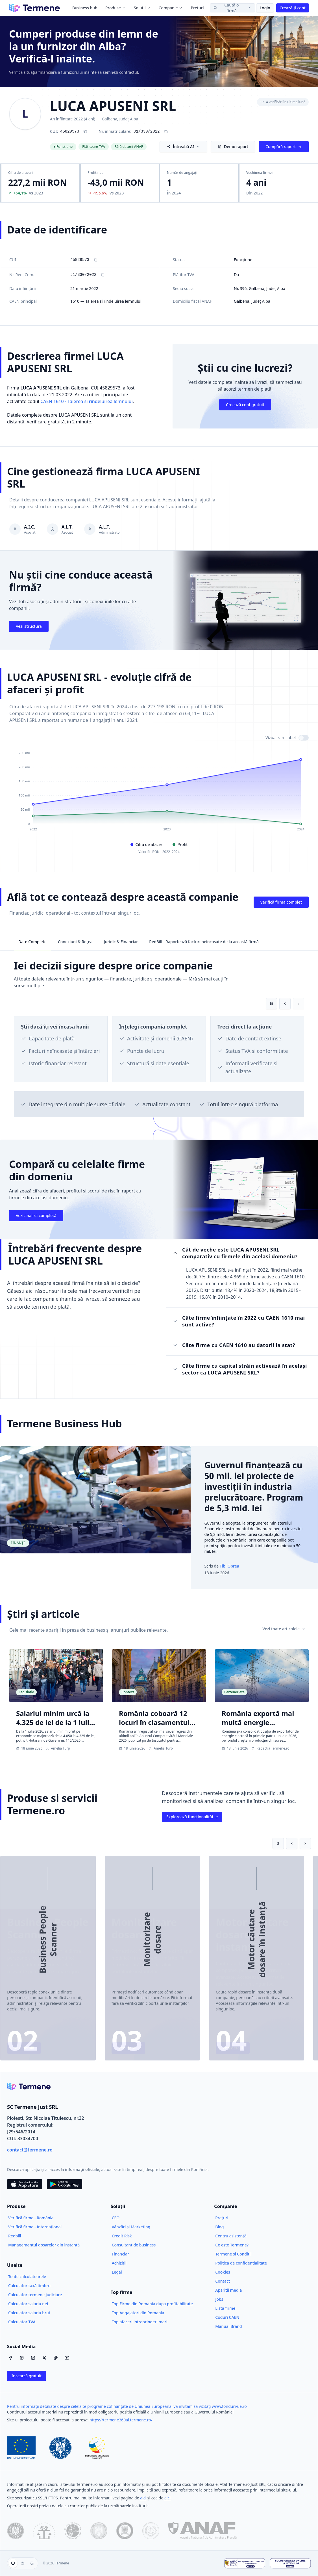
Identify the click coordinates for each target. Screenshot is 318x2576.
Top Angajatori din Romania (138, 2312)
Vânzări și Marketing (131, 2226)
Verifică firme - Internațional (35, 2226)
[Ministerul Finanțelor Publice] (98, 2530)
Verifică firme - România (30, 2217)
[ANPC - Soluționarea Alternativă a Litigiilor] (244, 2563)
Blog (219, 2226)
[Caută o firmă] (232, 7)
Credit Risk (122, 2236)
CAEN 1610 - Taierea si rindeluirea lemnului (86, 401)
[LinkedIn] (33, 2357)
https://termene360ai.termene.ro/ (121, 2420)
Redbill (14, 2236)
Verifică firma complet (281, 902)
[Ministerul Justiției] (124, 2530)
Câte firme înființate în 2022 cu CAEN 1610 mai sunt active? (239, 1321)
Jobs (219, 2299)
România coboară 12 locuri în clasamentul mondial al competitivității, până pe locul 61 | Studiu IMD (155, 1736)
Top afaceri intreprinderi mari (139, 2321)
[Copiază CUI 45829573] (85, 131)
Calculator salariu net (28, 2303)
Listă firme (225, 2308)
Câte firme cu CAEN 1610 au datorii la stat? (234, 1345)
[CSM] (72, 2530)
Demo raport (233, 146)
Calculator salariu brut (29, 2312)
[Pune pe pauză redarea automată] (271, 1003)
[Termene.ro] (29, 2086)
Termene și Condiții (233, 2254)
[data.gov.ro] (15, 2530)
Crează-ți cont (293, 7)
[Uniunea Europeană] (21, 2447)
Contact (222, 2281)
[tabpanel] (159, 1045)
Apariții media (228, 2290)
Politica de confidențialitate (241, 2263)
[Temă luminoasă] (22, 2563)
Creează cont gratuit (245, 404)
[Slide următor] (305, 1843)
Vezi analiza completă (36, 1215)
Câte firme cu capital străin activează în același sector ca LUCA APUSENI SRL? (240, 1369)
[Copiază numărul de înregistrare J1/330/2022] (166, 131)
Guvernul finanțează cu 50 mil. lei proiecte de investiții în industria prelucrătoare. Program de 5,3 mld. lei (253, 1486)
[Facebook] (10, 2357)
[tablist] (159, 941)
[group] (22, 2563)
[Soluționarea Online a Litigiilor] (290, 2563)
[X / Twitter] (44, 2357)
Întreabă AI (183, 146)
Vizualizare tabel (280, 737)
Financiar (120, 2254)
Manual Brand (228, 2326)
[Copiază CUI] (95, 260)
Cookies (222, 2272)
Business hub (84, 7)
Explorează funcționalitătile (192, 1816)
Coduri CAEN (227, 2317)
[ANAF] (202, 2530)
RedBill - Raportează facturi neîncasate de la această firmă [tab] (204, 941)
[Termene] (34, 8)
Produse (115, 7)
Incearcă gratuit (27, 2375)
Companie (171, 7)
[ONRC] (44, 2530)
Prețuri (197, 7)
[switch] (304, 738)
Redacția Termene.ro (270, 1748)
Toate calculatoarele (27, 2276)
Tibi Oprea (229, 1566)
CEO (116, 2217)
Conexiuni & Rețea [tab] (75, 941)
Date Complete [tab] (32, 941)
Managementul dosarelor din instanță (44, 2245)
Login (265, 7)
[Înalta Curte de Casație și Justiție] (150, 2530)
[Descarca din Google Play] (64, 2184)
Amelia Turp (58, 1748)
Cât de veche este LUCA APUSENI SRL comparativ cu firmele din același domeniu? (235, 1253)
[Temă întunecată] (32, 2563)
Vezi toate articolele (284, 1628)
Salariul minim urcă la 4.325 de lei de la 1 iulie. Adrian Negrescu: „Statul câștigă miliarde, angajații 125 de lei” (55, 1736)
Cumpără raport (283, 146)
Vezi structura (29, 626)
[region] (159, 1040)
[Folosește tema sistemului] (13, 2563)
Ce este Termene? (232, 2245)
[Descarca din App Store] (24, 2184)
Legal (117, 2272)
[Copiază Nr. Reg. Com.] (102, 275)
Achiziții (119, 2263)
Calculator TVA (22, 2321)
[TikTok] (55, 2357)
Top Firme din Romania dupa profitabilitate (152, 2303)
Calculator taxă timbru (29, 2285)
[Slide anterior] (291, 1843)
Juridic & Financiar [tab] (121, 941)
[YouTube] (67, 2357)
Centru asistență (230, 2236)
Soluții (142, 7)
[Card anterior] (285, 1003)
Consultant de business (134, 2245)
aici (143, 2498)
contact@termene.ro (30, 2150)
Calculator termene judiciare (35, 2294)
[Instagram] (21, 2357)
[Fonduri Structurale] (97, 2447)
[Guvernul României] (60, 2447)
